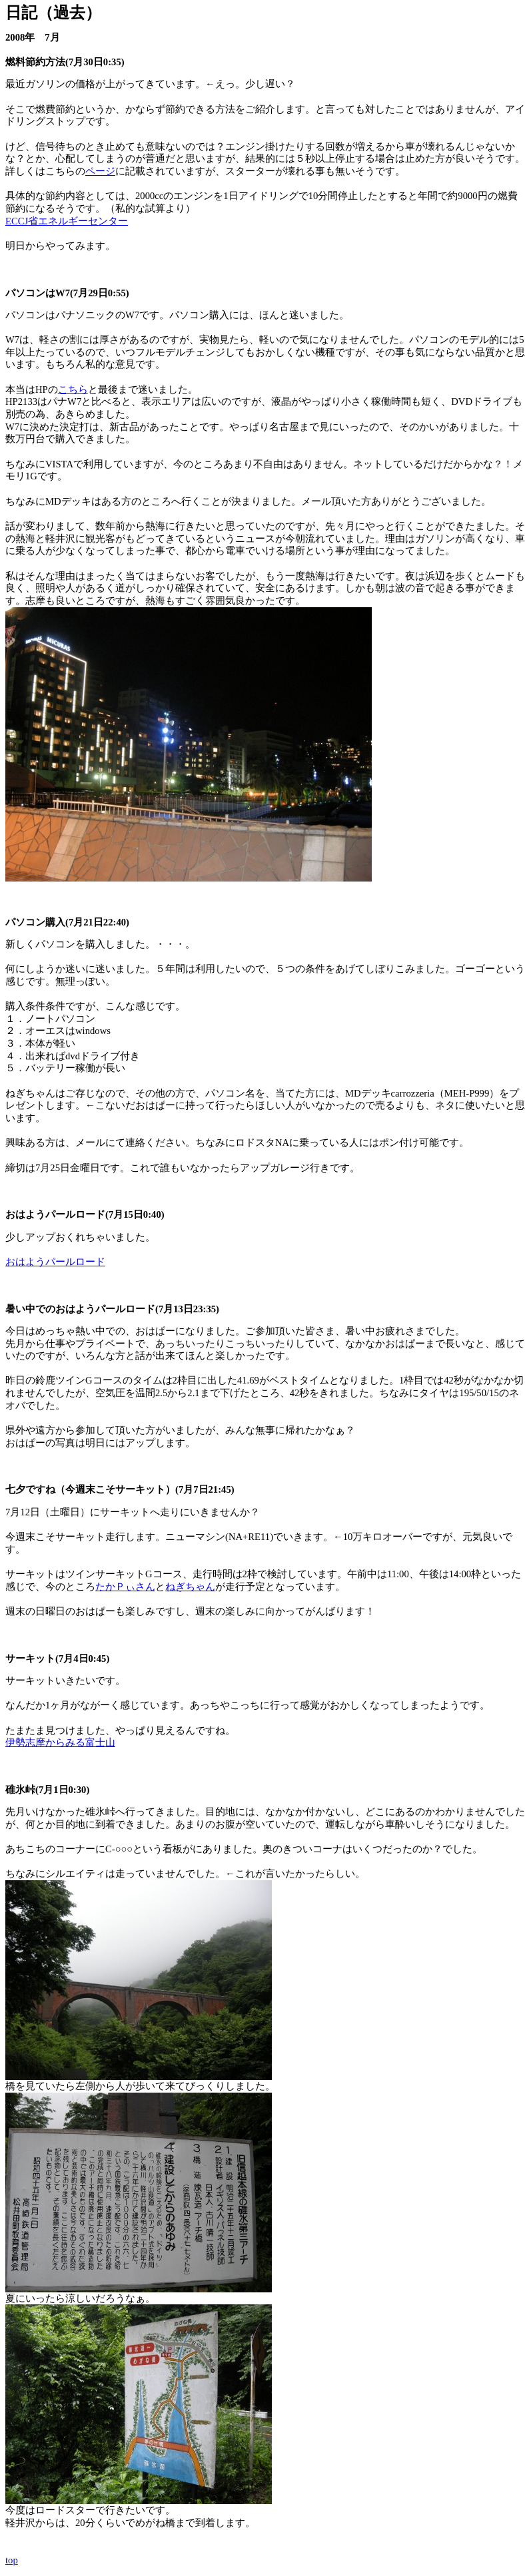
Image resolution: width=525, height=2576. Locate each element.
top (11, 2560)
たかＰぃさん (125, 1586)
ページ (100, 171)
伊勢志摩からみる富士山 (60, 1742)
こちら (73, 389)
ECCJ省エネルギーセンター (66, 221)
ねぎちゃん (190, 1586)
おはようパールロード (55, 1261)
